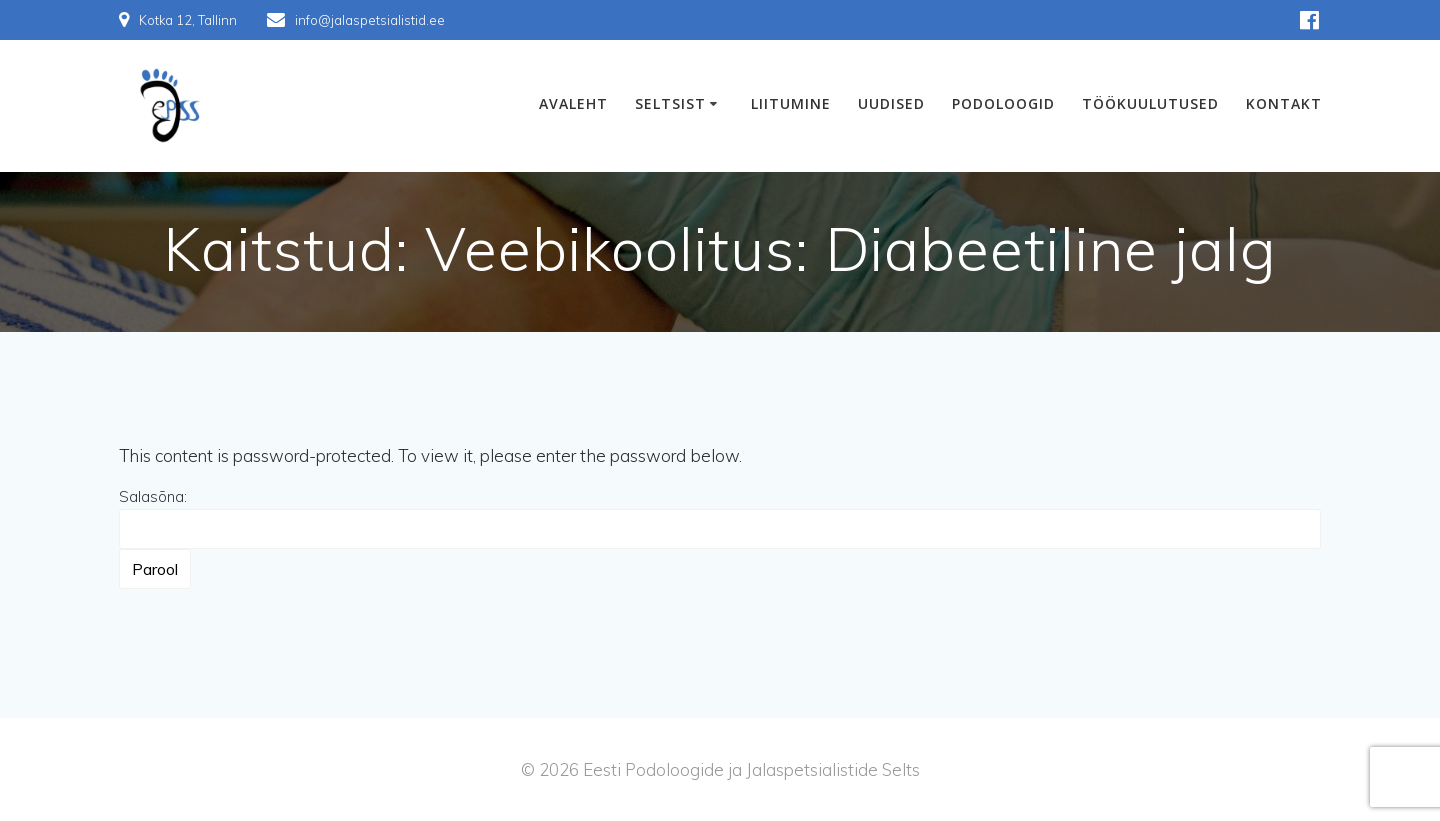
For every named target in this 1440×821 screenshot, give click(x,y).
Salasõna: (720, 518)
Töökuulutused (1150, 103)
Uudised (891, 103)
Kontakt (1284, 103)
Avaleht (573, 103)
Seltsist (670, 103)
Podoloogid (1003, 103)
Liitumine (791, 103)
